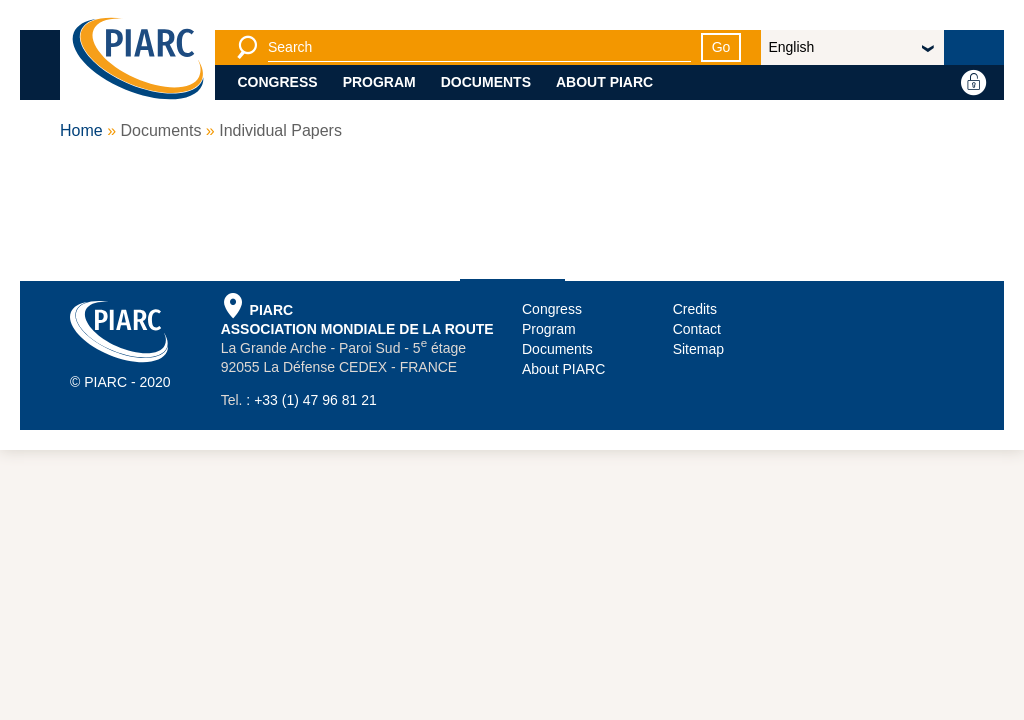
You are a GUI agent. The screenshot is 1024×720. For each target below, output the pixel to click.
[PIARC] (138, 60)
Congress (278, 82)
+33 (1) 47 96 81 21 (315, 400)
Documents (486, 82)
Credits (695, 309)
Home (81, 130)
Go (721, 47)
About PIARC (604, 82)
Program (379, 82)
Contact (697, 329)
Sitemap (698, 349)
